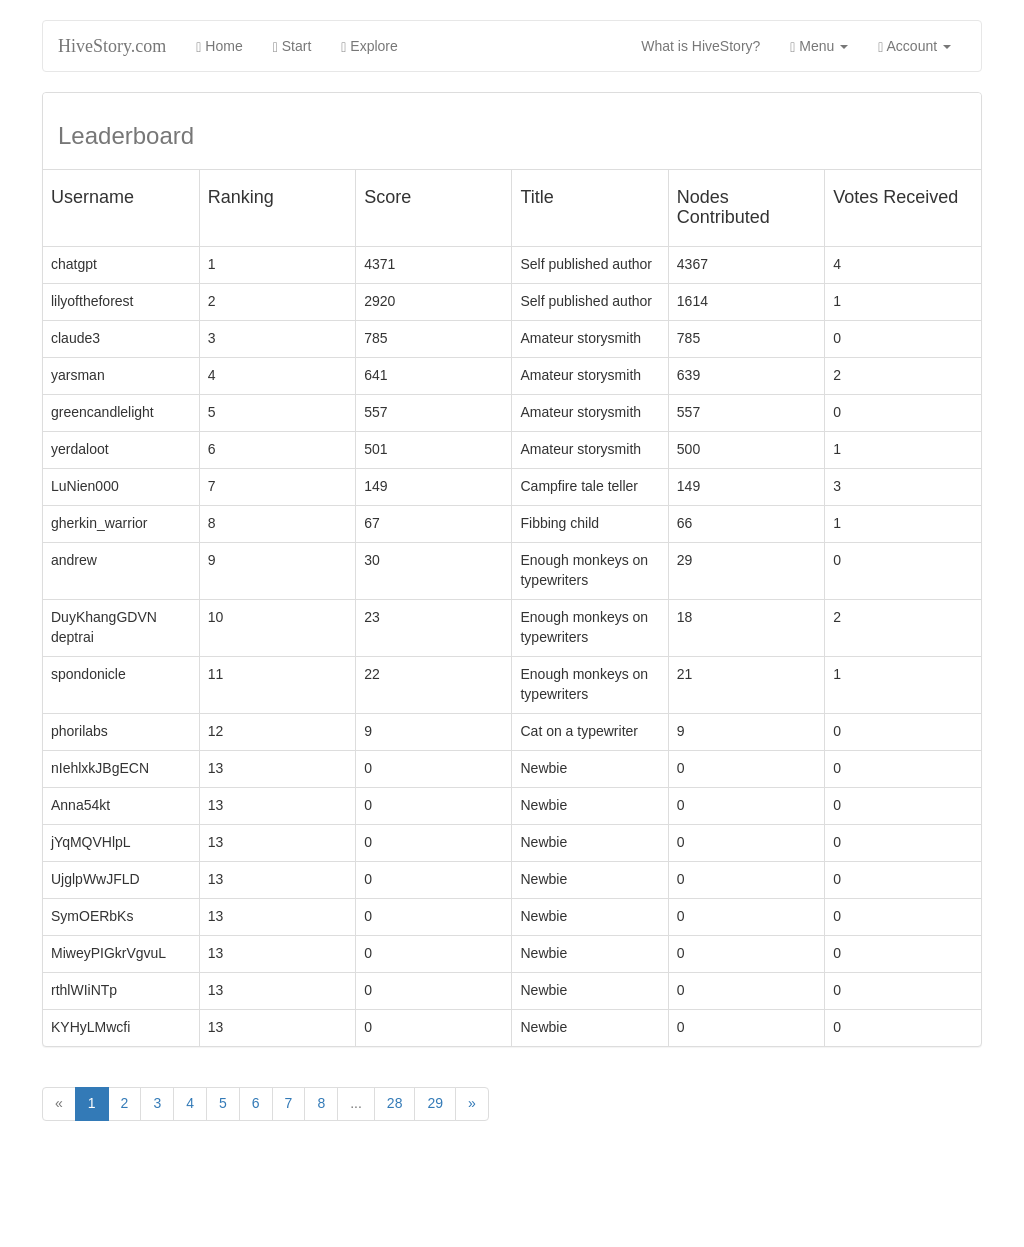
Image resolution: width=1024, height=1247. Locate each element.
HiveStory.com (112, 46)
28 (395, 1103)
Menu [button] (819, 46)
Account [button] (914, 46)
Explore (369, 46)
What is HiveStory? (708, 44)
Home (219, 46)
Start (292, 46)
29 (435, 1103)
